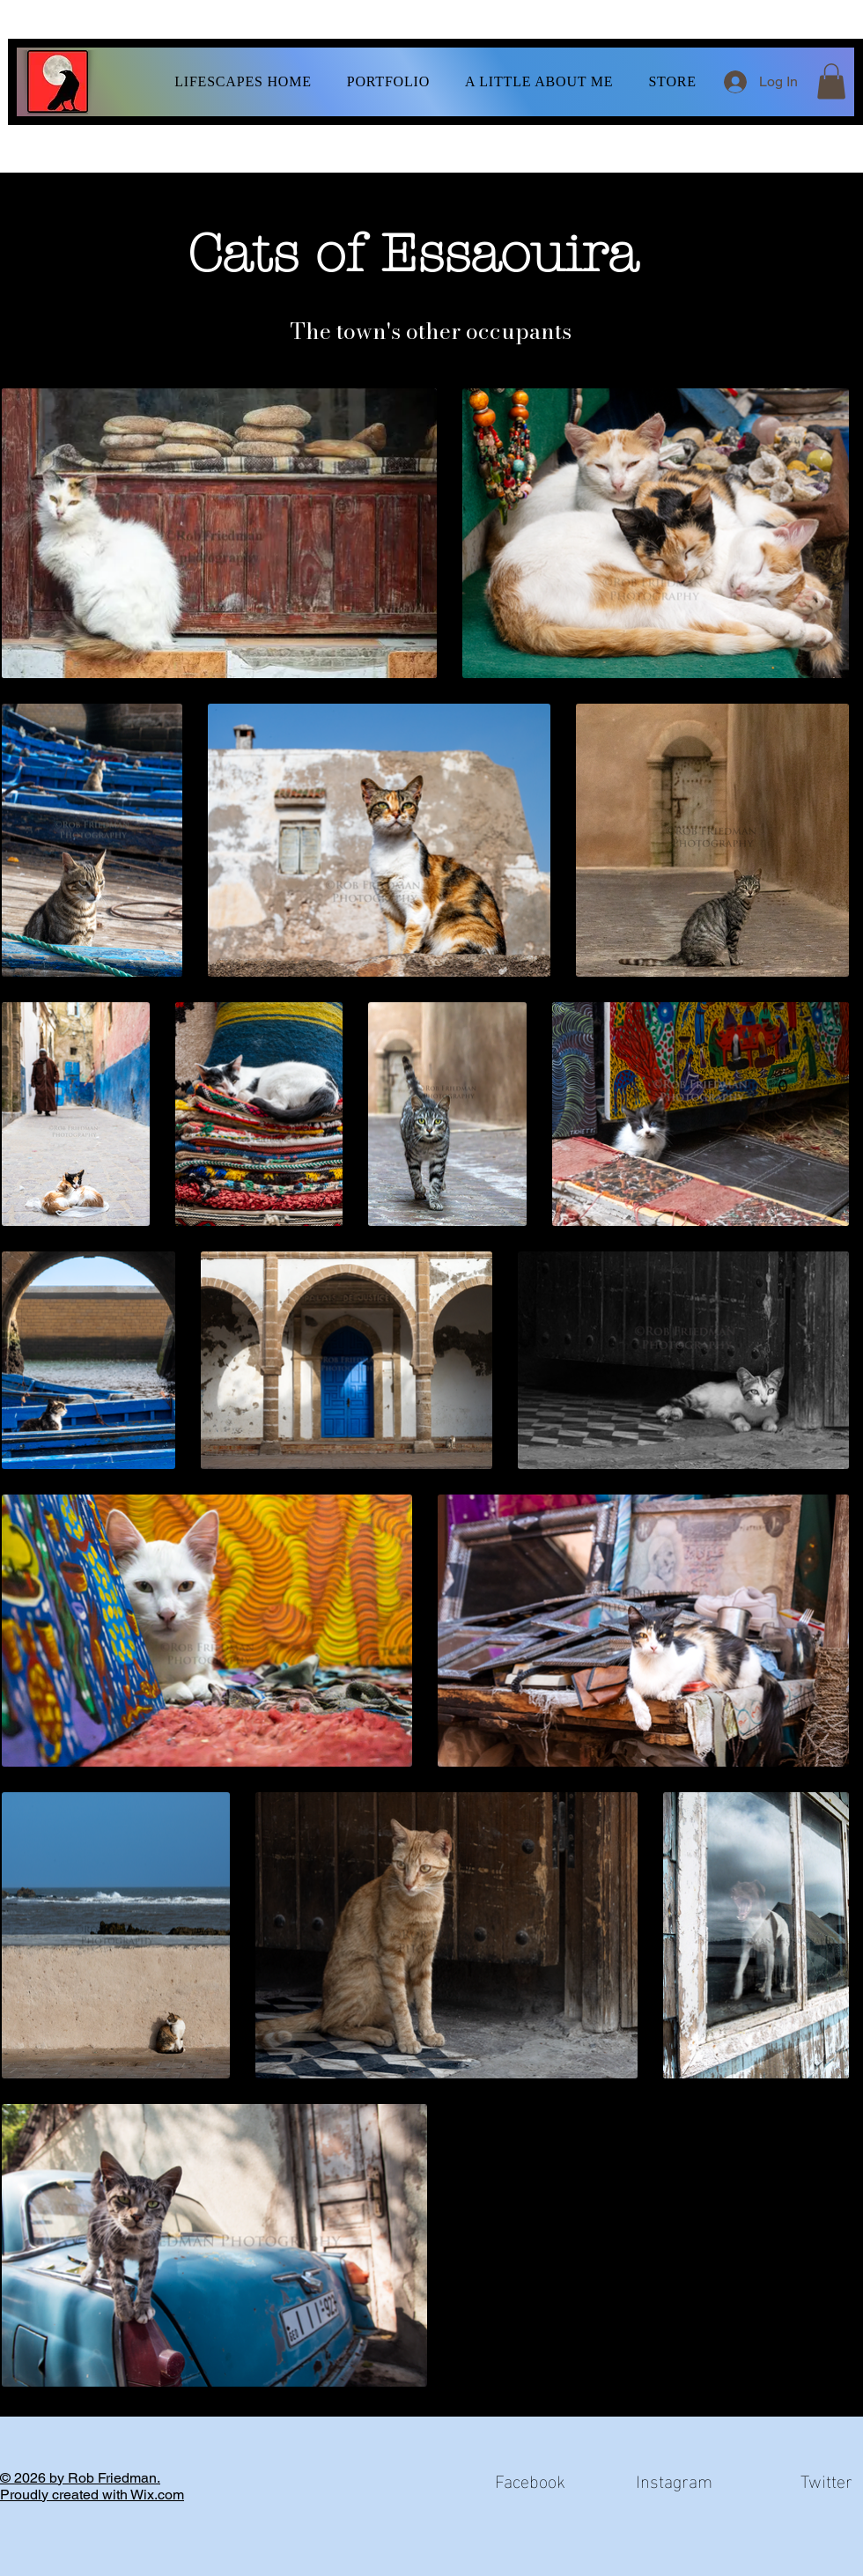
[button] (388, 82)
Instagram (674, 2479)
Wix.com (157, 2494)
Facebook (530, 2479)
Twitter (826, 2479)
